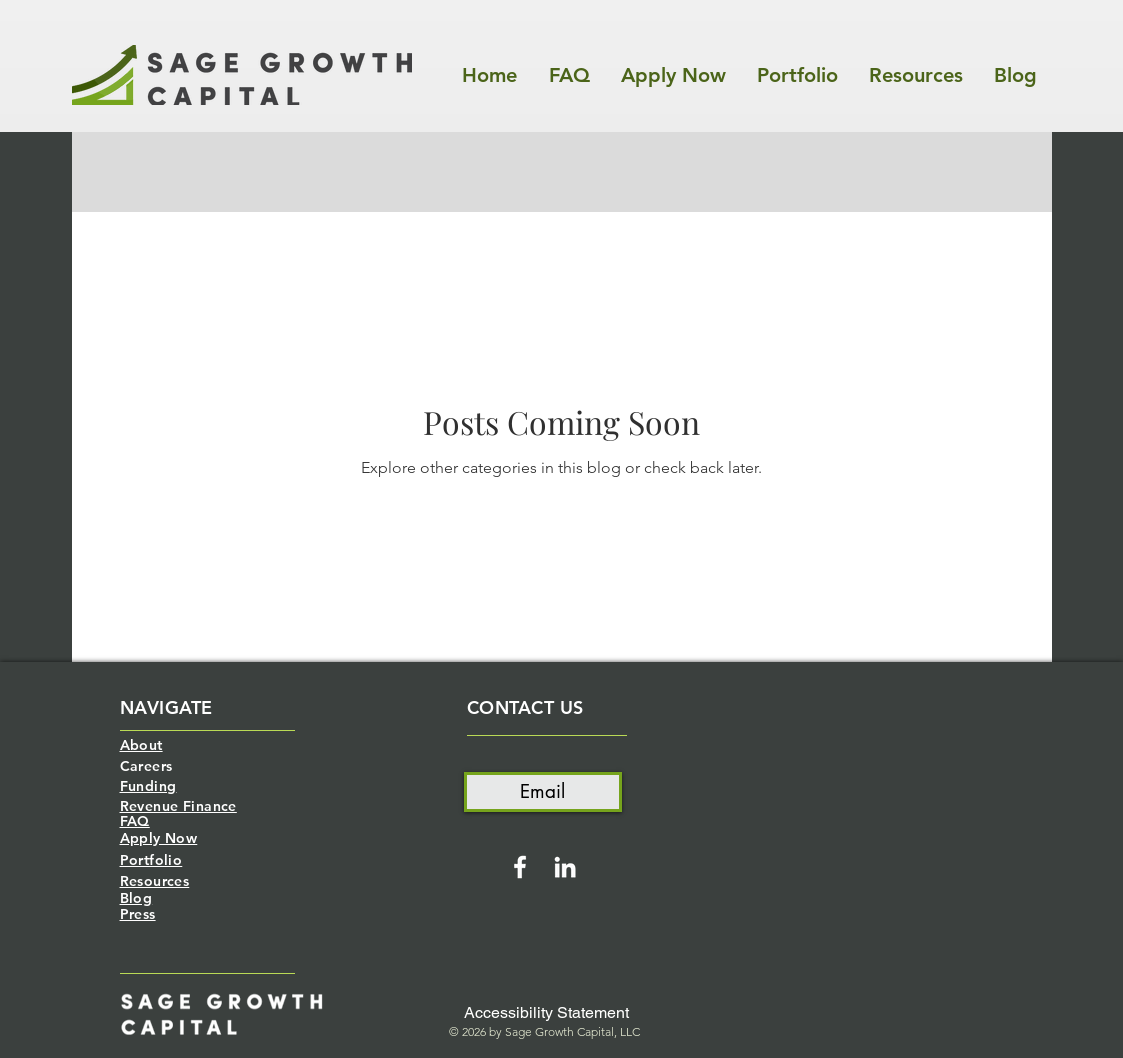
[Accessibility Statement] (546, 1013)
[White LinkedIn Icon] (565, 867)
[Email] (543, 792)
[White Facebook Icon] (520, 867)
